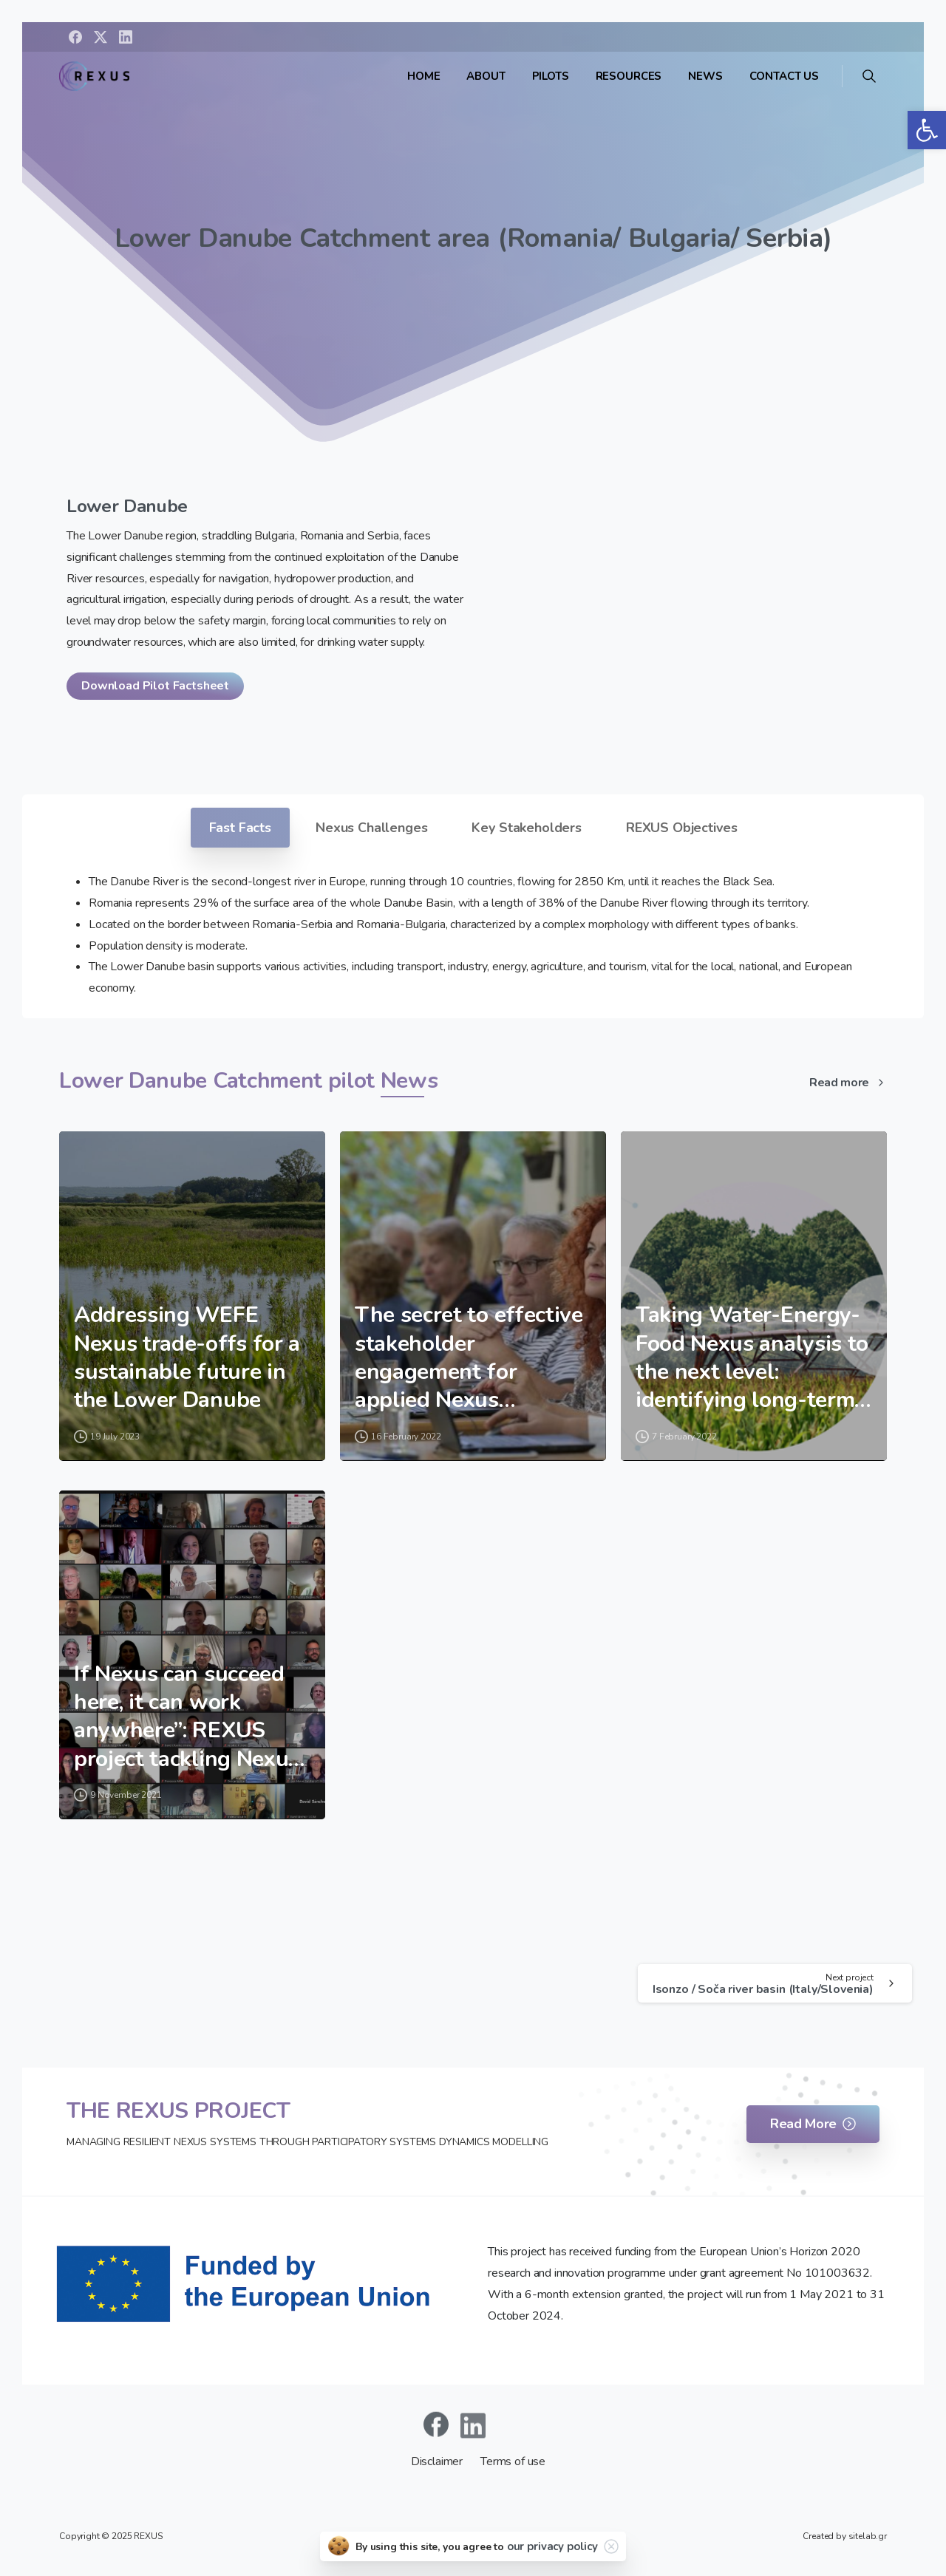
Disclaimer (438, 2461)
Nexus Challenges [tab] (371, 827)
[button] (927, 130)
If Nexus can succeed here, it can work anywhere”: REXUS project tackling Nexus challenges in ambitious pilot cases (186, 1717)
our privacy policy (552, 2546)
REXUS (148, 2536)
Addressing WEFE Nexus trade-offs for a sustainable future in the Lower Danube (187, 1358)
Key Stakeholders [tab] (526, 827)
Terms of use (512, 2461)
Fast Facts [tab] (240, 827)
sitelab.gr (867, 2536)
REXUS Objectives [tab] (681, 827)
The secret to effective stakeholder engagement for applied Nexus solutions (469, 1358)
